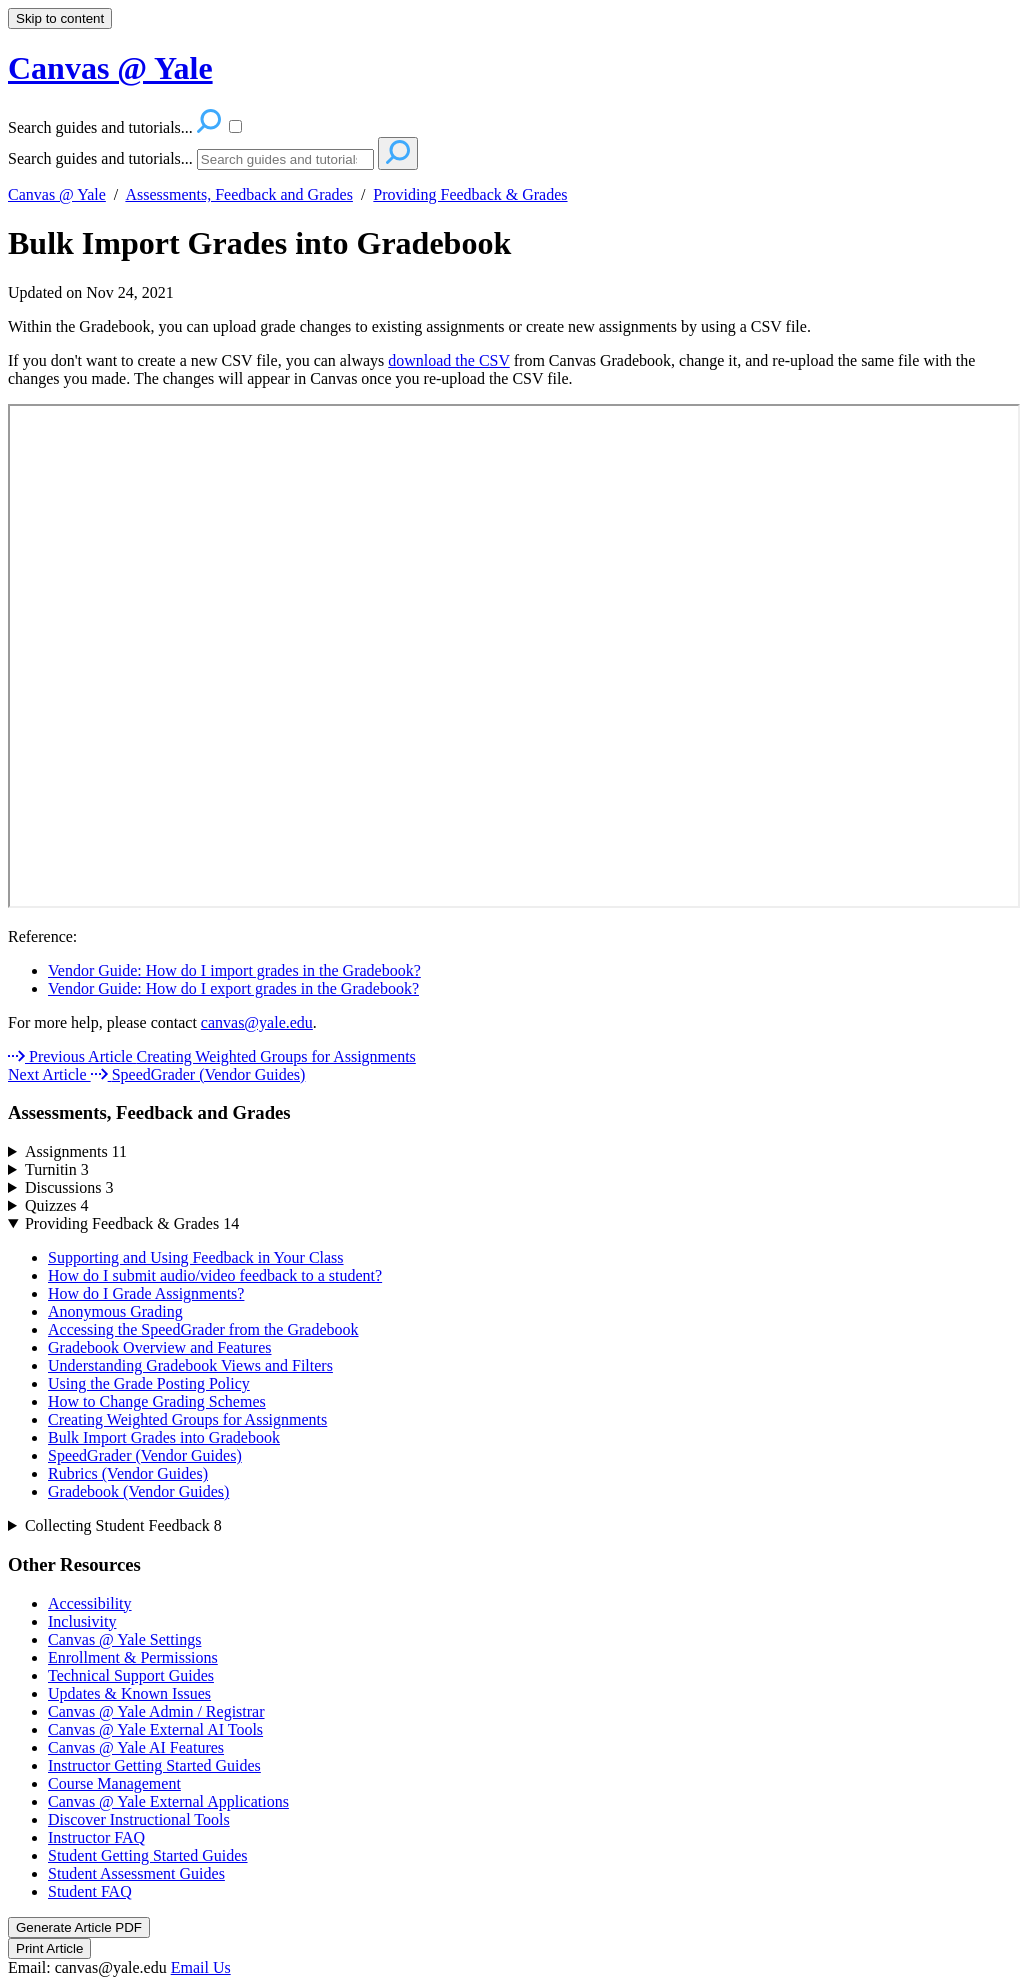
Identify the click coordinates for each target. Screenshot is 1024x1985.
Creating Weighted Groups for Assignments (187, 1419)
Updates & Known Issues (129, 1693)
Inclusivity (82, 1621)
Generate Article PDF (79, 1927)
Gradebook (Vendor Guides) (138, 1491)
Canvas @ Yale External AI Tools (155, 1729)
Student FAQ (90, 1891)
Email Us (201, 1967)
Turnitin (57, 1169)
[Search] (285, 159)
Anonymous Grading (115, 1311)
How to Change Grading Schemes (157, 1401)
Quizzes (57, 1205)
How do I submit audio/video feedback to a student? (215, 1275)
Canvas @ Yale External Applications (168, 1801)
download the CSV (448, 360)
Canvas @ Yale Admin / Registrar (156, 1711)
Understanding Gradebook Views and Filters (190, 1365)
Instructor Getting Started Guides (154, 1765)
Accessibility (90, 1603)
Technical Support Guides (131, 1675)
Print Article (49, 1948)
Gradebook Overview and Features (159, 1347)
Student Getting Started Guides (148, 1855)
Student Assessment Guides (136, 1873)
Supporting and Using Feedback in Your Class (196, 1257)
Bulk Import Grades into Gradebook (259, 243)
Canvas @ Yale (57, 194)
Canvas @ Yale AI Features (136, 1747)
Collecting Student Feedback (123, 1525)
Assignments (76, 1151)
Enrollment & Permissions (133, 1657)
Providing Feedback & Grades (470, 194)
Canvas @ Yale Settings (124, 1639)
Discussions (69, 1187)
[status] (512, 353)
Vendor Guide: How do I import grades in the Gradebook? (234, 970)
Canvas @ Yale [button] (110, 68)
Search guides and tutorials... (100, 158)
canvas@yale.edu (257, 1022)
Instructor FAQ (96, 1837)
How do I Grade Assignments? (146, 1293)
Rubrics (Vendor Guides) (128, 1473)
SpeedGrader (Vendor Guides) (145, 1455)
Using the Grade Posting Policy (149, 1383)
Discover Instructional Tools (139, 1819)
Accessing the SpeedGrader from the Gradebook (203, 1329)
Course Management (114, 1783)
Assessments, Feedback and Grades (239, 194)
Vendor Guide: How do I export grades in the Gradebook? (233, 988)
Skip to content (60, 18)
